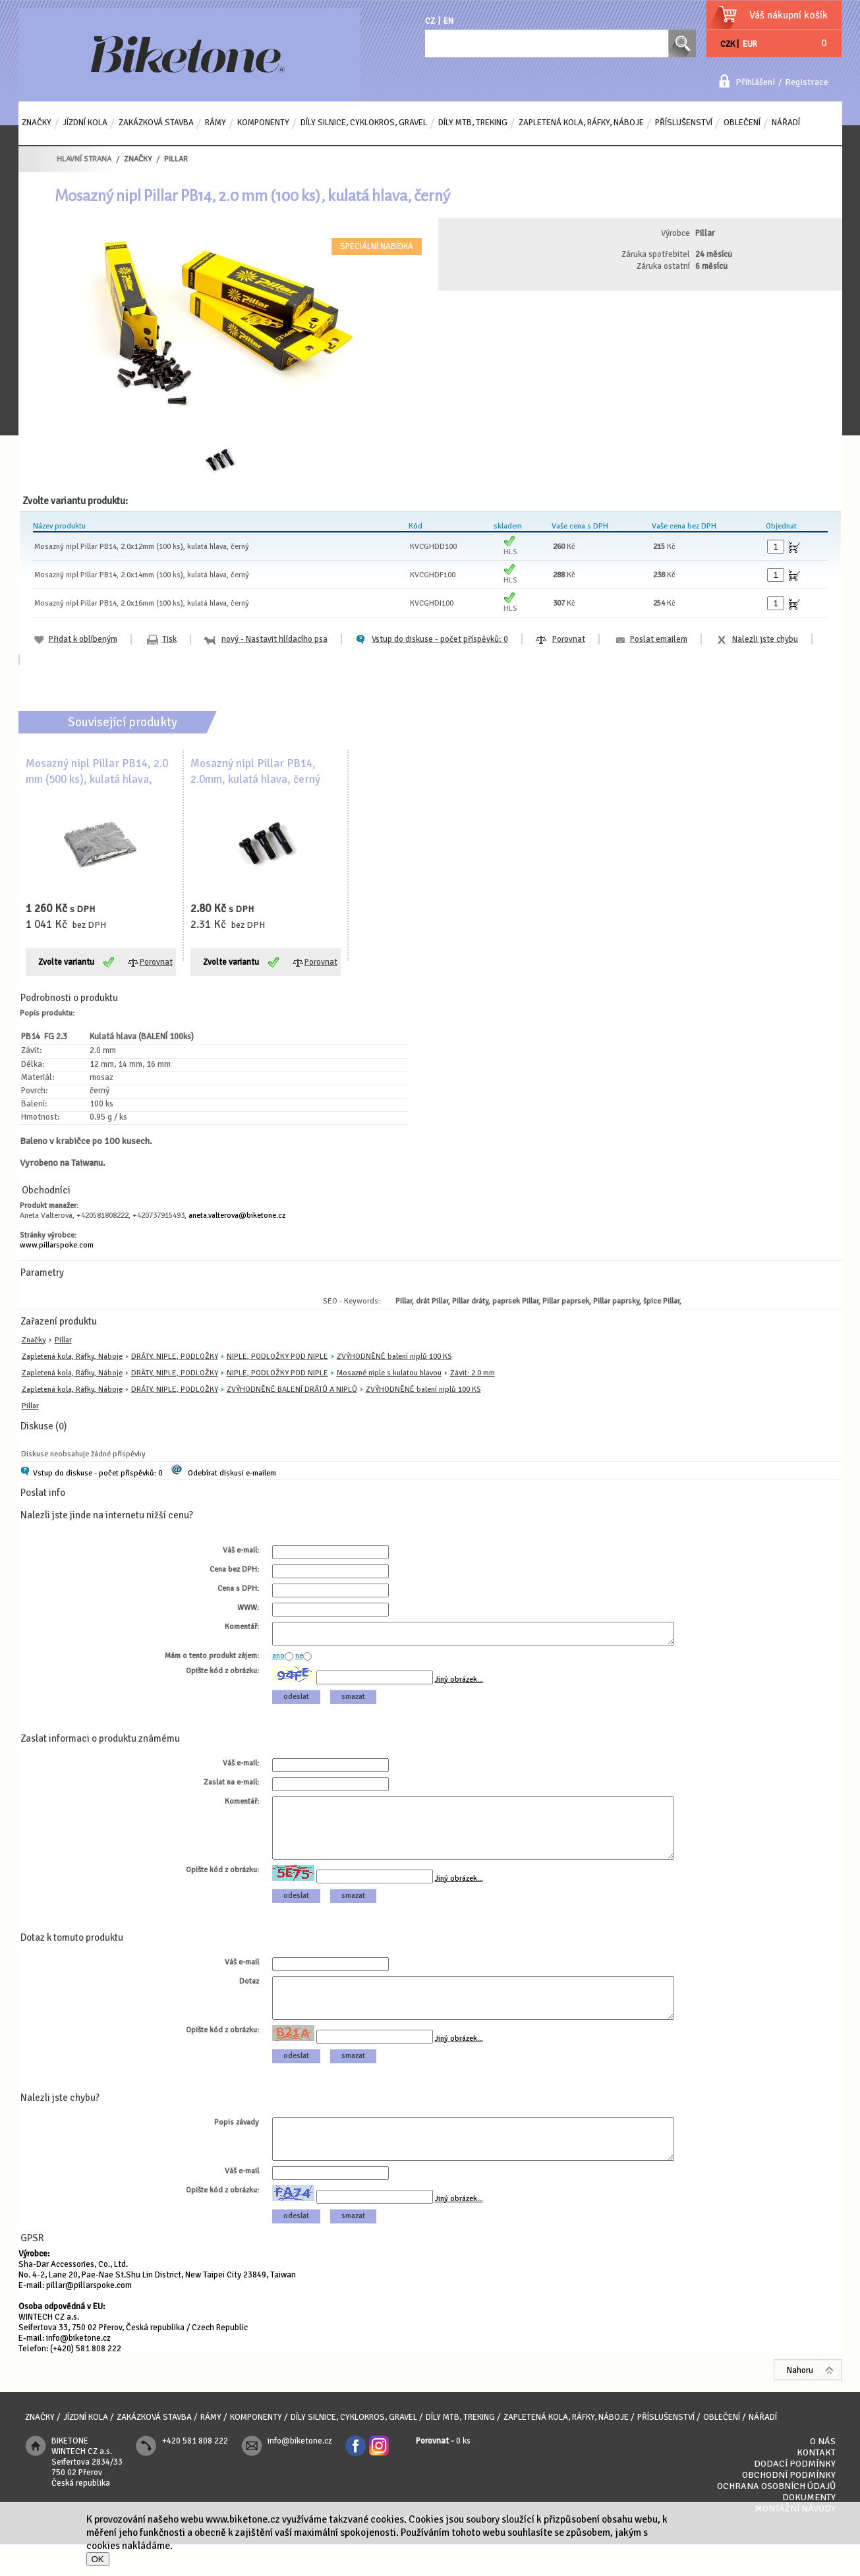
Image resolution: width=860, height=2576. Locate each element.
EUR (750, 44)
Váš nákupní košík (788, 15)
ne (299, 1660)
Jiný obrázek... (459, 1683)
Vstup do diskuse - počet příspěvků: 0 (97, 1473)
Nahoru (800, 2402)
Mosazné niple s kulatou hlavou (389, 1373)
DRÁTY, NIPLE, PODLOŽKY (174, 1356)
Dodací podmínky (795, 2495)
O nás (823, 2472)
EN (448, 21)
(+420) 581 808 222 (85, 2380)
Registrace (806, 82)
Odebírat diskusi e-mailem (232, 1473)
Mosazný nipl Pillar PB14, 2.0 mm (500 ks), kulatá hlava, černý (97, 779)
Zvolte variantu (66, 962)
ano (278, 1660)
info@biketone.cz (78, 2369)
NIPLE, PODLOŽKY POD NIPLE (277, 1356)
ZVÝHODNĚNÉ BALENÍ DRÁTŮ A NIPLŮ (292, 1389)
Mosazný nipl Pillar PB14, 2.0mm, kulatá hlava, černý (255, 771)
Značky (34, 1340)
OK (98, 2559)
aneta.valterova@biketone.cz (236, 1215)
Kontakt (816, 2484)
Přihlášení (755, 82)
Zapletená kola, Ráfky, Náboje (72, 1356)
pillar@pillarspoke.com (89, 2317)
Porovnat (568, 639)
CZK (727, 44)
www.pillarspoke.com (57, 1245)
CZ (430, 21)
